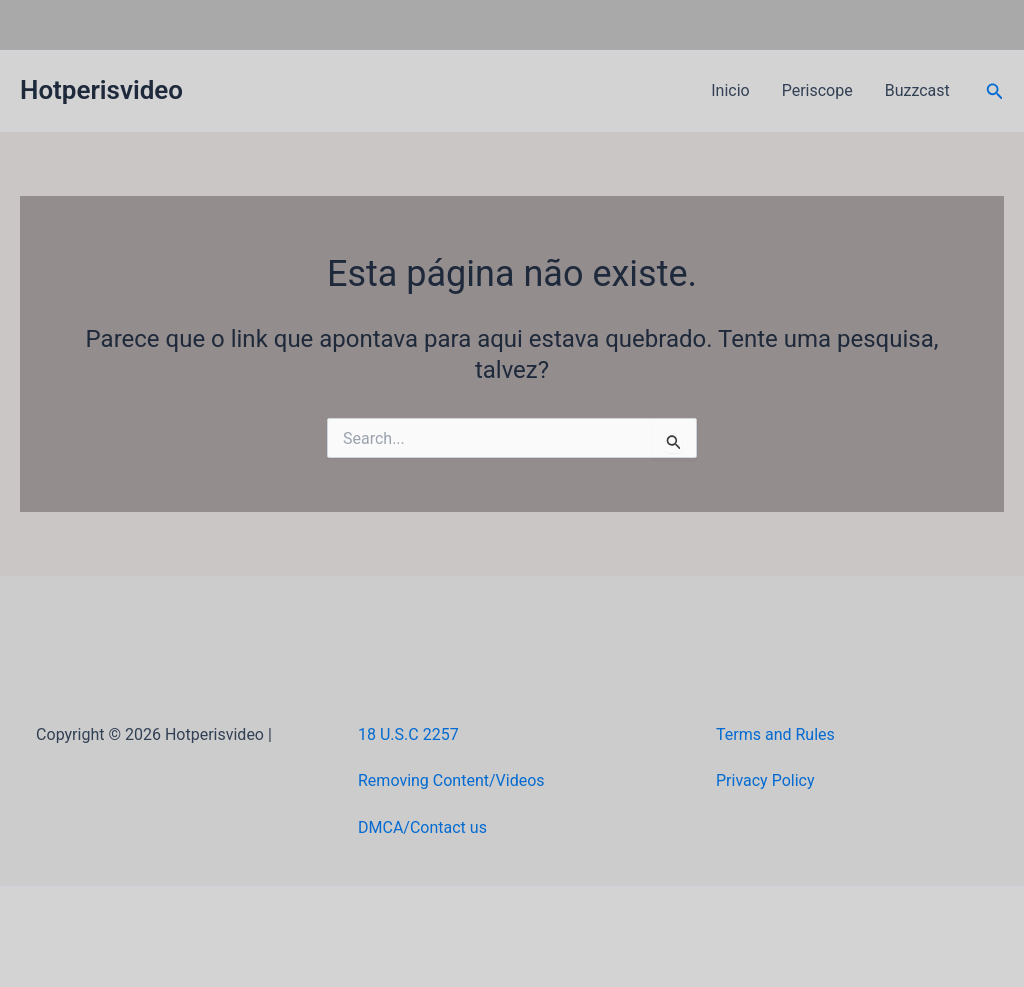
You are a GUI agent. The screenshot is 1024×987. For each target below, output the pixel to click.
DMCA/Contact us (422, 827)
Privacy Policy (765, 780)
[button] (995, 91)
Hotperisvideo (101, 90)
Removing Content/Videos (451, 780)
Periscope (817, 90)
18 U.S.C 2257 (408, 734)
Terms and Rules (775, 734)
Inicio (730, 90)
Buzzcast (917, 90)
